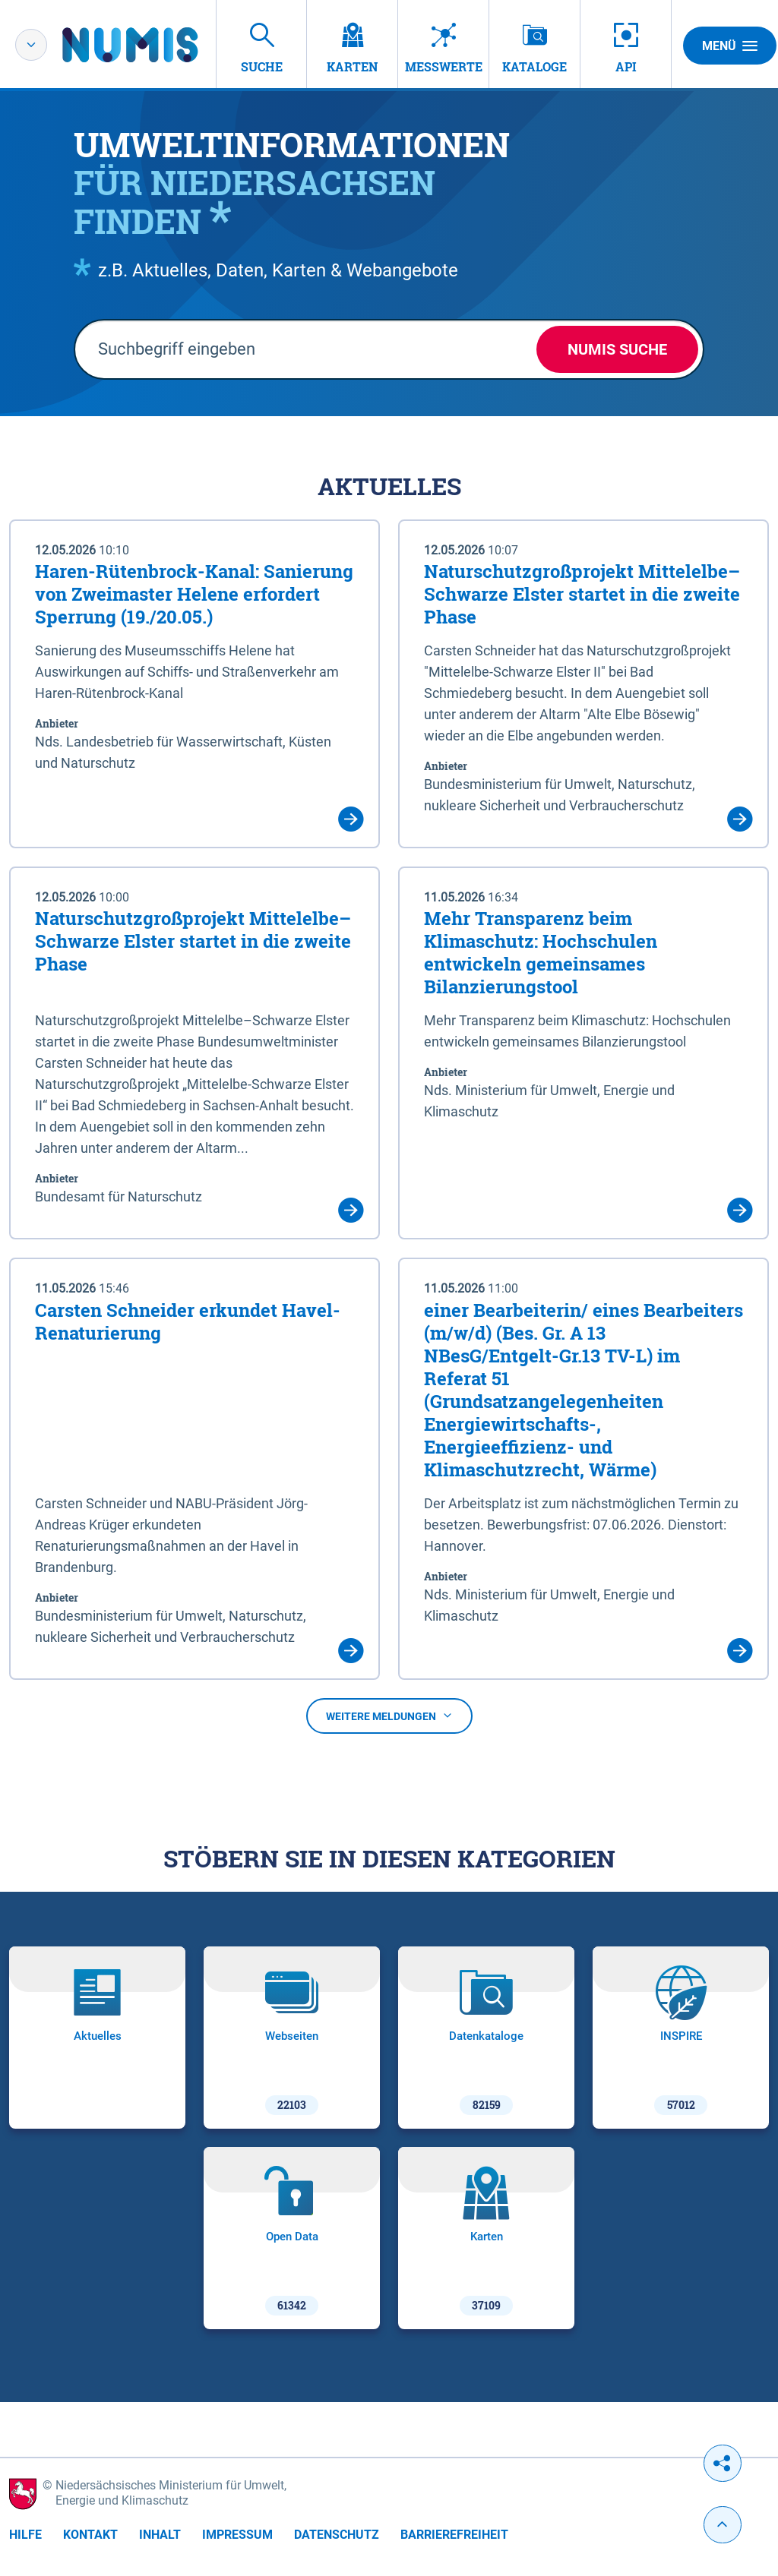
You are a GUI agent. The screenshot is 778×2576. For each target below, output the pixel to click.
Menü (729, 45)
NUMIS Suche (617, 349)
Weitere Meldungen (389, 1716)
